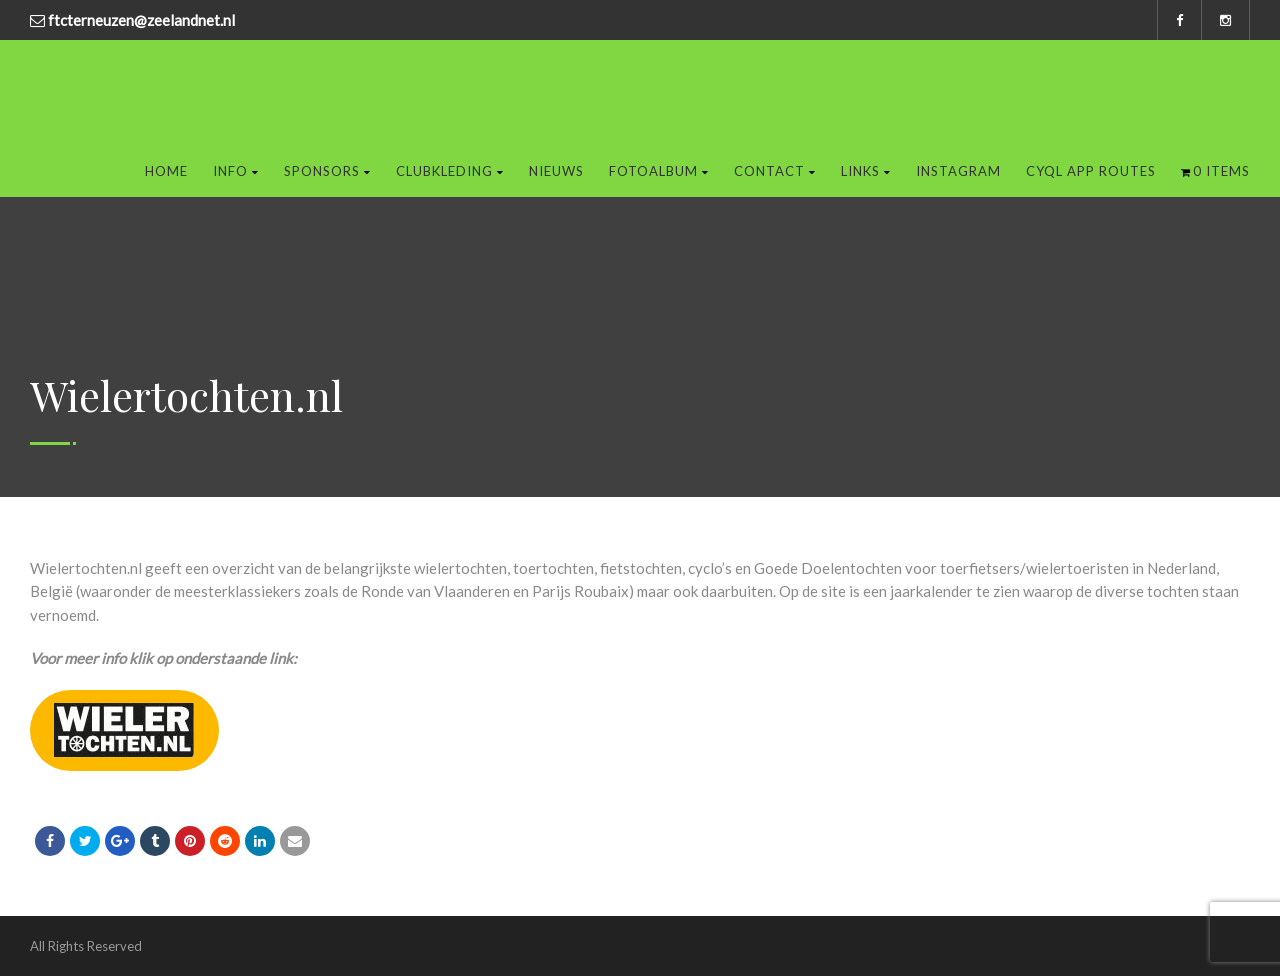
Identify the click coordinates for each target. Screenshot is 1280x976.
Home (166, 171)
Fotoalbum (659, 171)
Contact (775, 171)
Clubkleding (450, 171)
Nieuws (556, 171)
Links (866, 171)
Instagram (958, 171)
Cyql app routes (1091, 171)
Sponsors (327, 171)
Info (236, 171)
